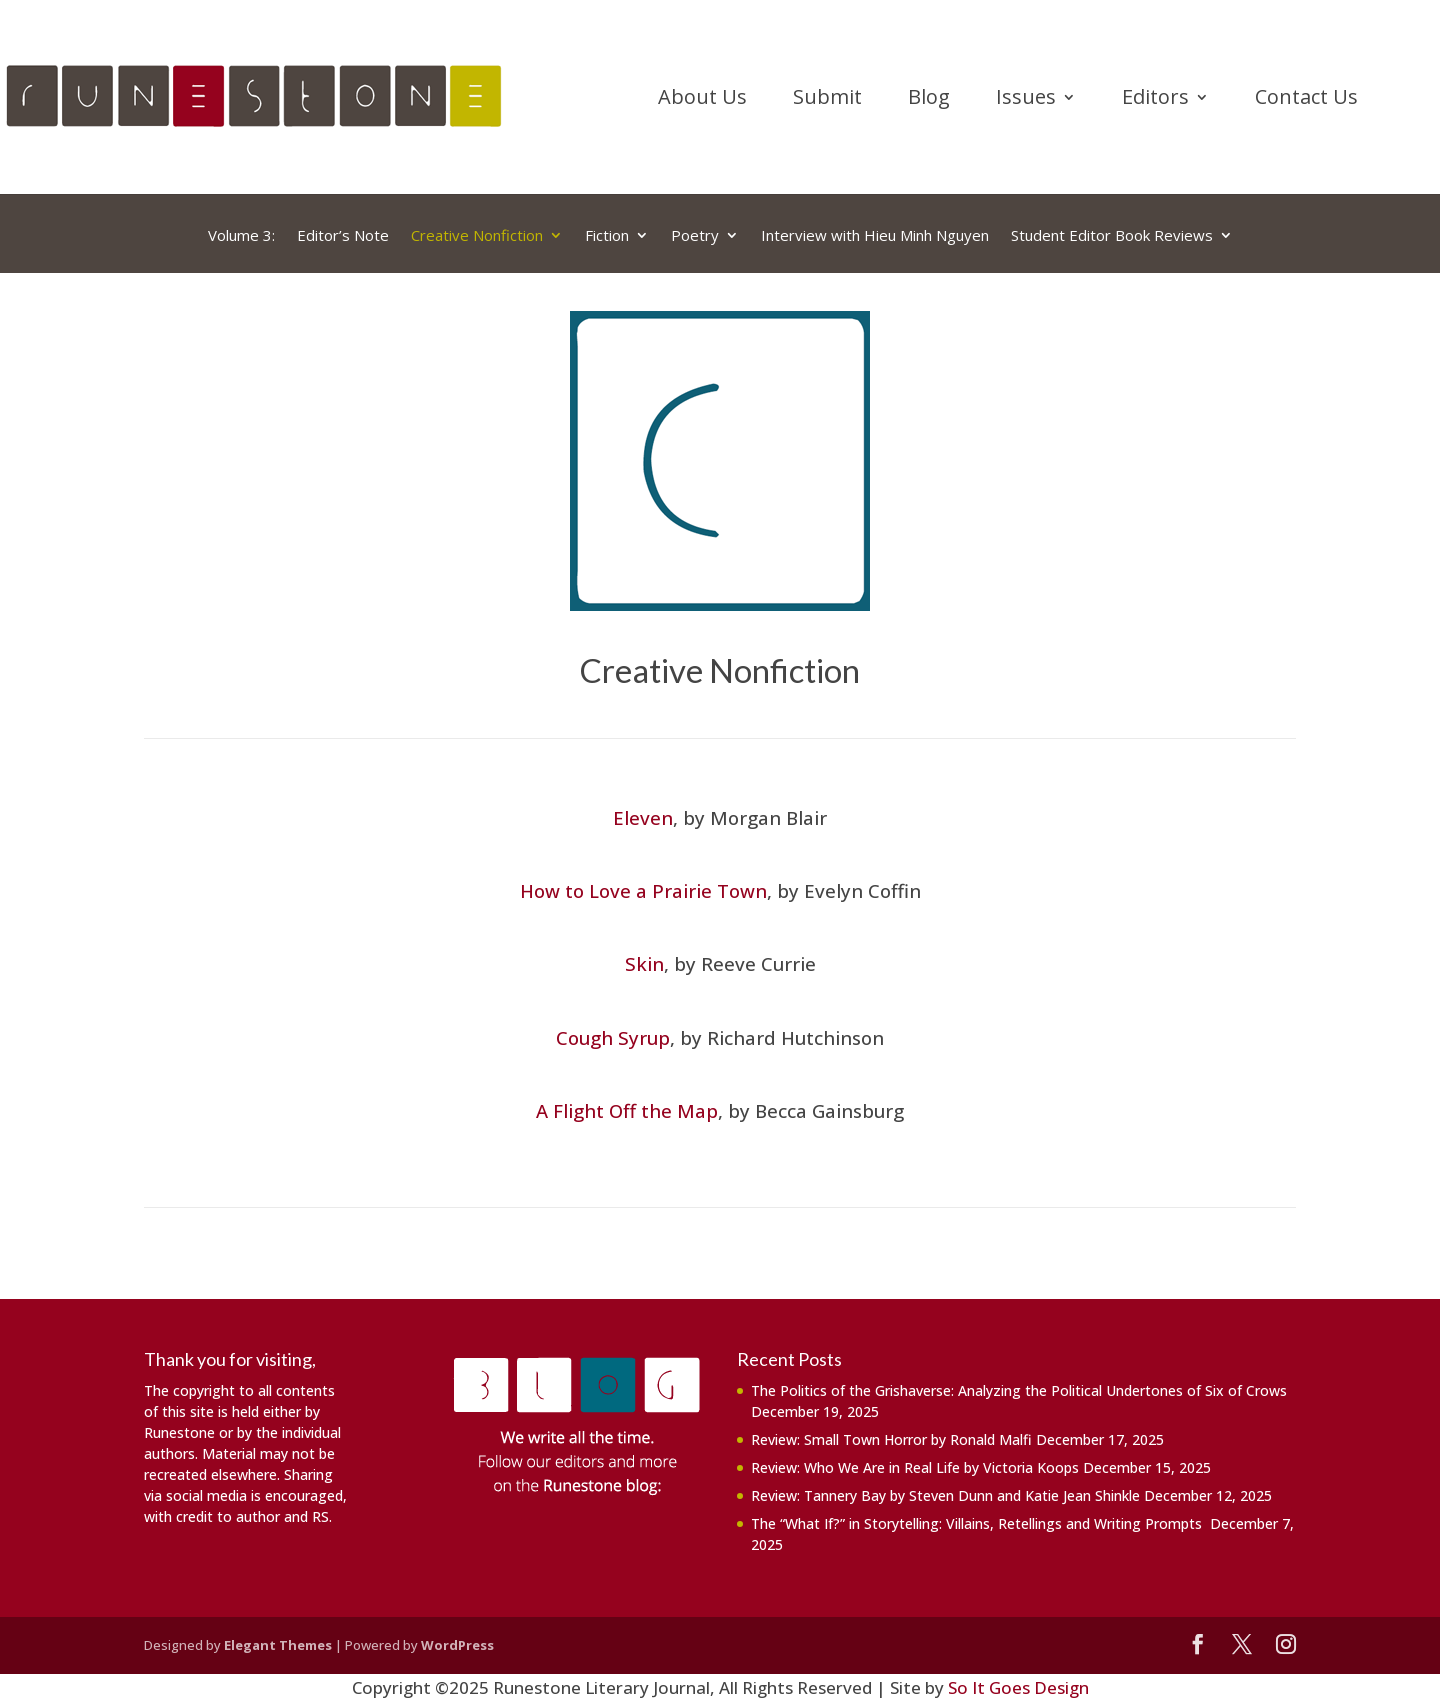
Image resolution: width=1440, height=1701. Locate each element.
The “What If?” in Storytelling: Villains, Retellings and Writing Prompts (978, 1523)
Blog (929, 100)
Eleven (643, 817)
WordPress (457, 1645)
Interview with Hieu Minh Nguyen (875, 236)
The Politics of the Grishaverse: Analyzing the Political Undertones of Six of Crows (1021, 1390)
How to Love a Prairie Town (643, 890)
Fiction (607, 236)
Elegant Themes (278, 1645)
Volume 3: (241, 236)
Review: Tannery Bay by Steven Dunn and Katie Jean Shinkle (945, 1495)
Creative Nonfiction (477, 236)
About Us (702, 100)
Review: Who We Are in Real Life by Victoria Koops (915, 1467)
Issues (1026, 100)
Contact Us (1306, 100)
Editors (1155, 100)
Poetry (695, 236)
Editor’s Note (343, 236)
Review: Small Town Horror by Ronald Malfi (891, 1439)
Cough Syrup (613, 1037)
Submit (827, 100)
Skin (644, 963)
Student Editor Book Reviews (1112, 236)
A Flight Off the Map (627, 1110)
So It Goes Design (1018, 1687)
